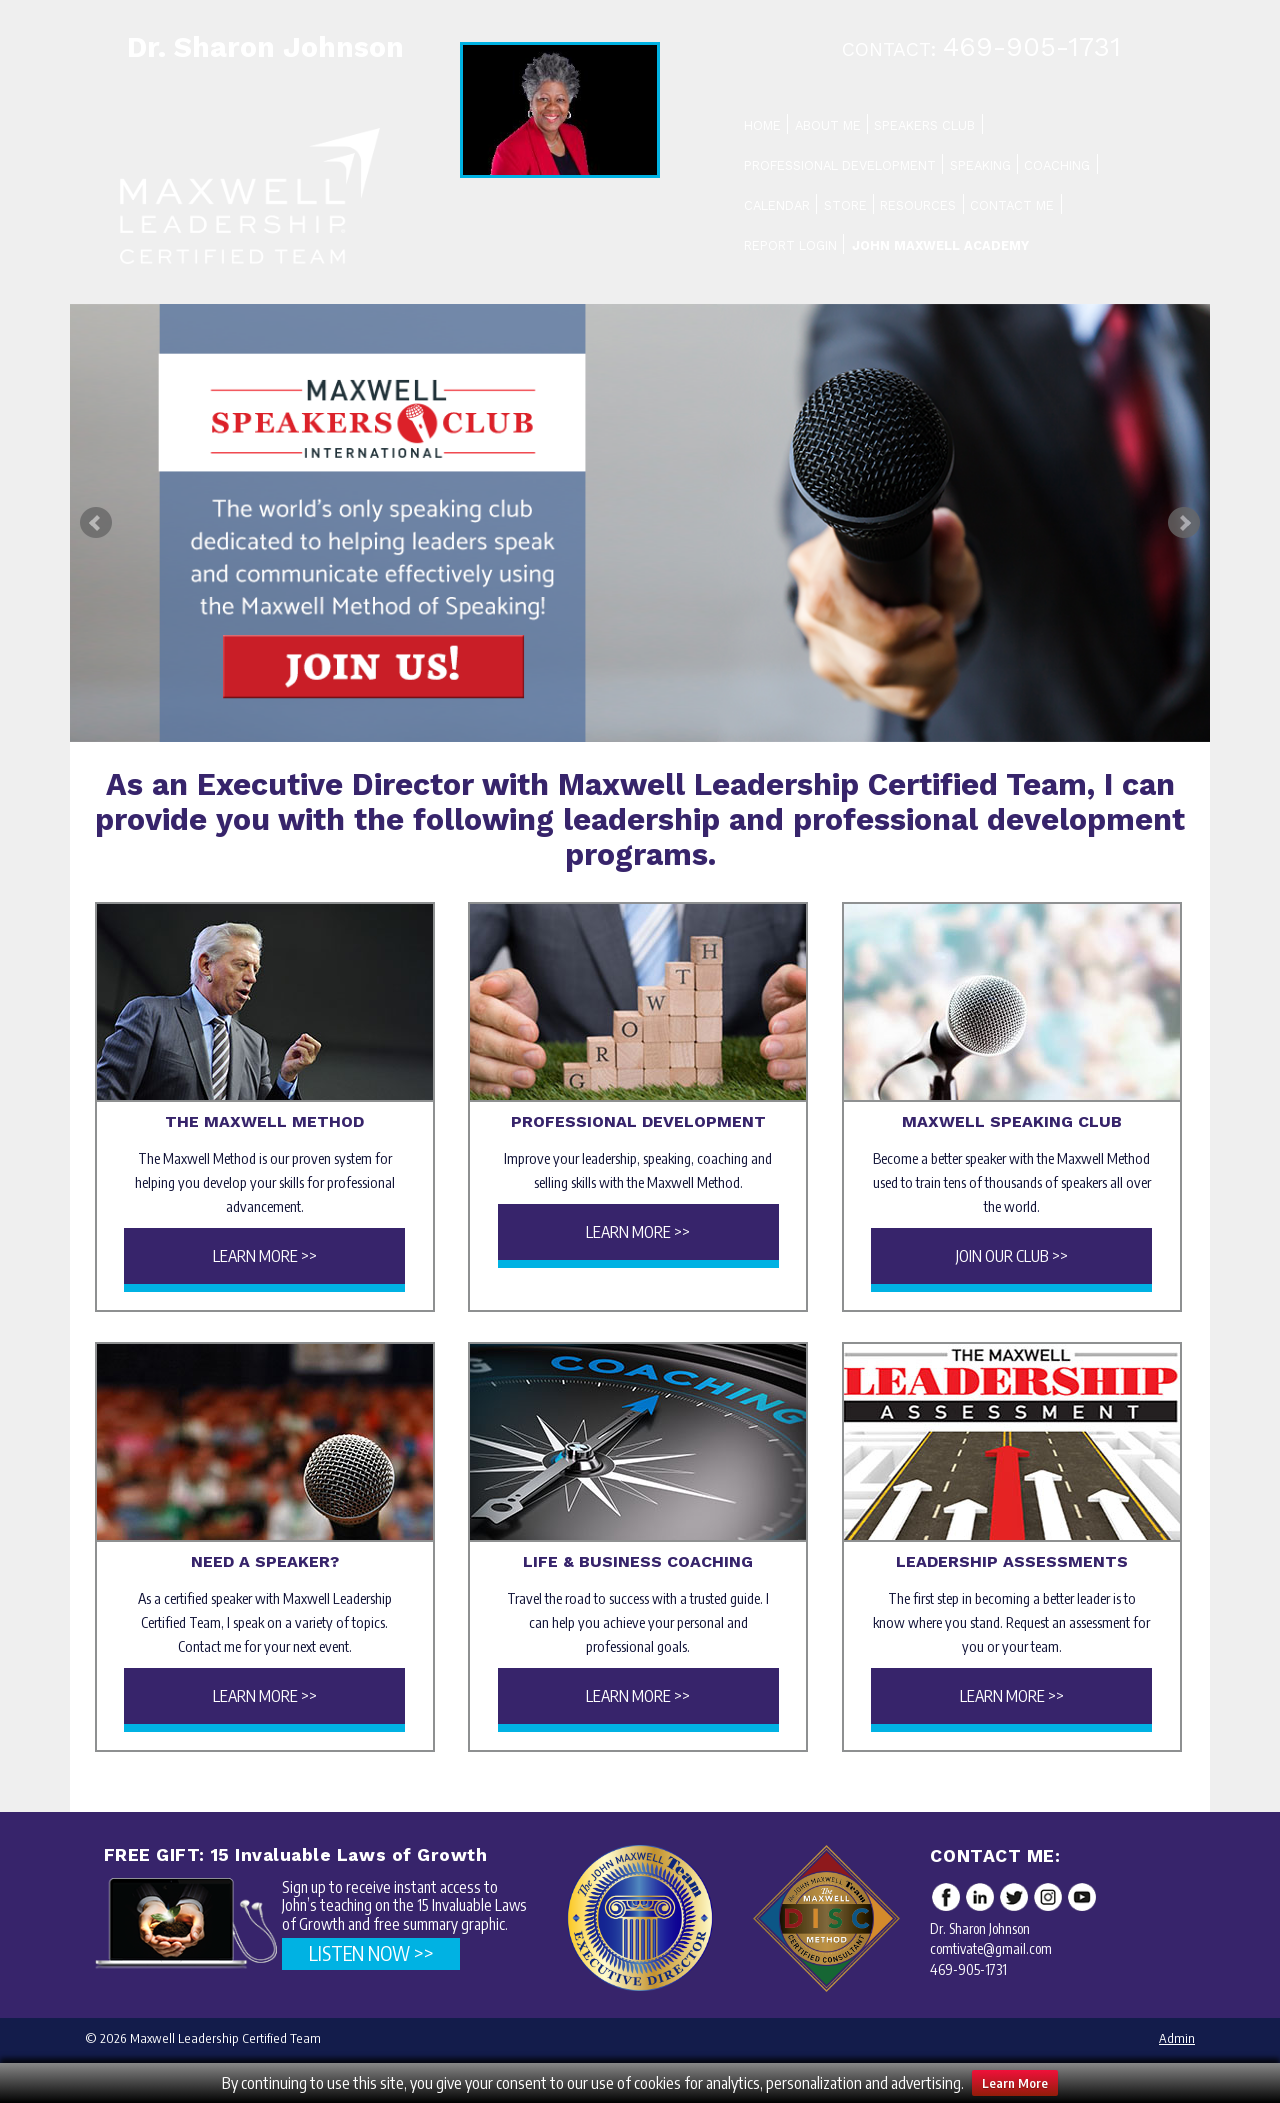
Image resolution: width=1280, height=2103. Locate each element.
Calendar (777, 205)
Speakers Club (924, 125)
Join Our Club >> (1012, 1256)
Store (845, 205)
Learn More (1015, 2083)
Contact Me (1012, 205)
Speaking (980, 165)
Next (1184, 523)
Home (762, 125)
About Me (828, 125)
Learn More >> (265, 1256)
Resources (918, 205)
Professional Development (840, 165)
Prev (96, 523)
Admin (1177, 2038)
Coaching (1057, 165)
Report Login (790, 245)
